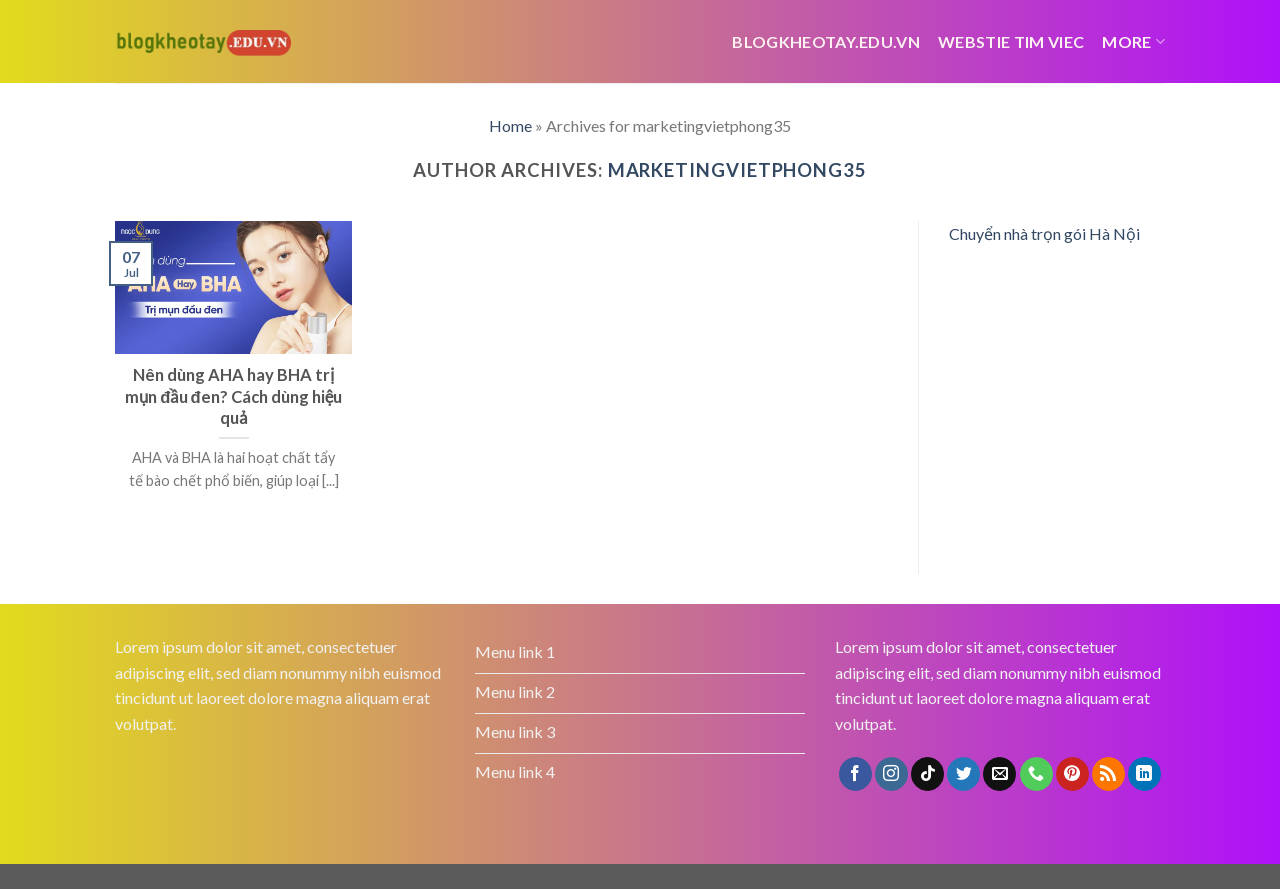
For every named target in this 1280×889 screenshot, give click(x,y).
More (1133, 41)
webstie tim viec (1011, 41)
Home (510, 125)
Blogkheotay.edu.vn (826, 41)
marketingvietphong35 (737, 170)
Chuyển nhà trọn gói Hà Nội (1044, 233)
